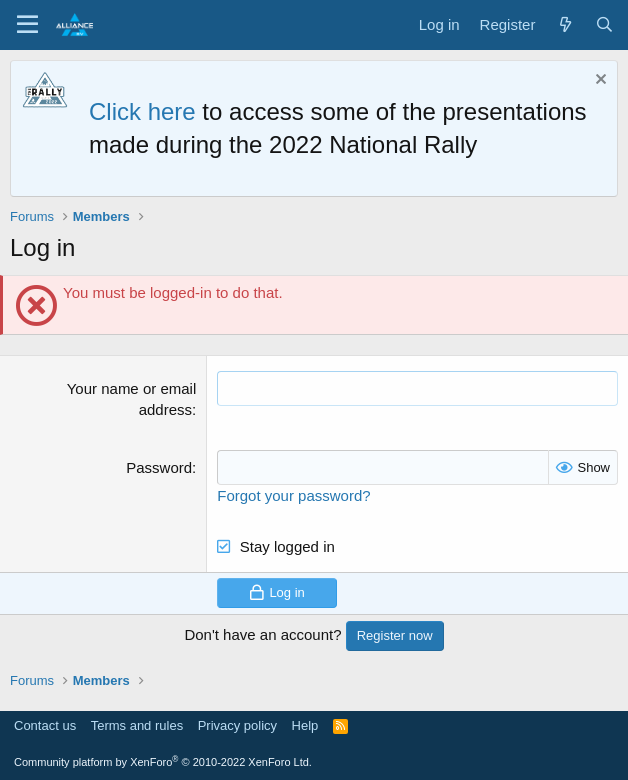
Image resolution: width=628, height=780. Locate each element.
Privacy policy (237, 725)
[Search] (604, 24)
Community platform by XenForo (163, 762)
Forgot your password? (293, 495)
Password (159, 467)
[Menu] (27, 25)
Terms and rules (137, 725)
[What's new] (564, 24)
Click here (142, 111)
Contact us (45, 725)
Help (305, 725)
